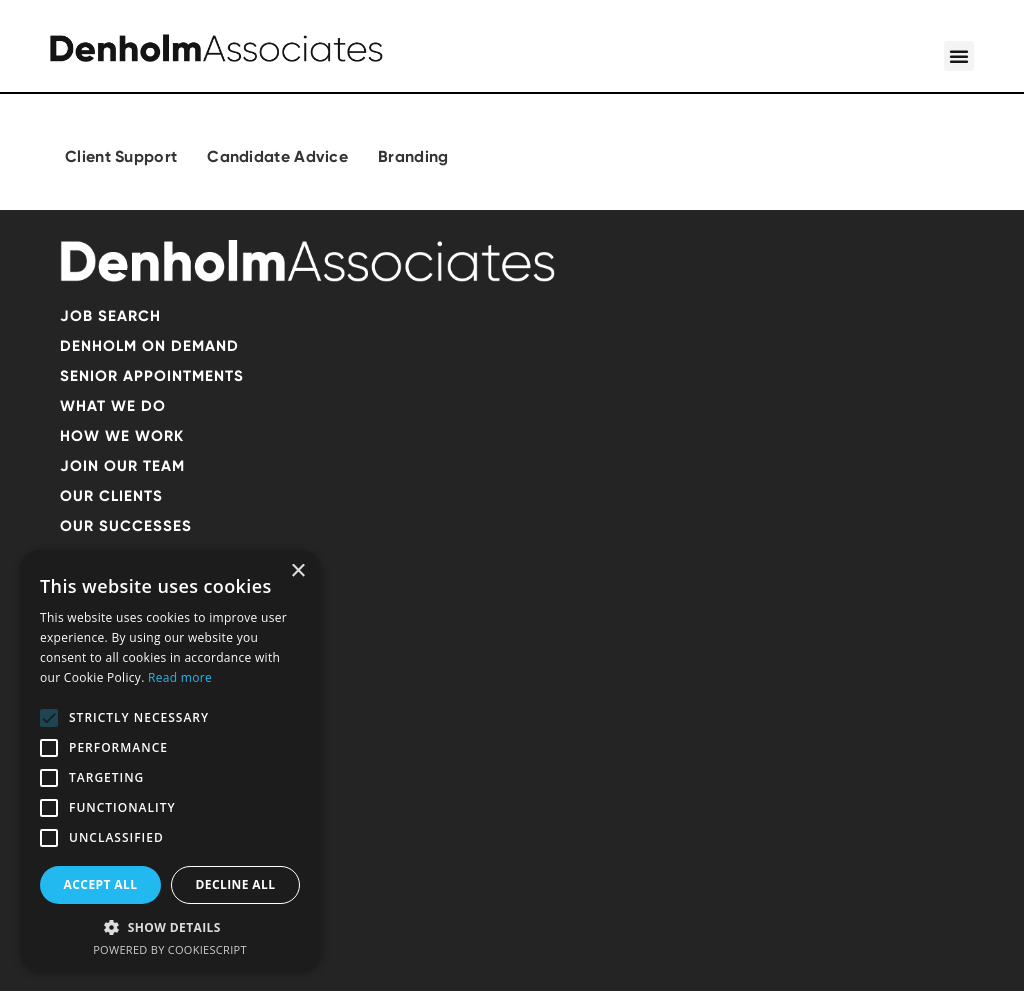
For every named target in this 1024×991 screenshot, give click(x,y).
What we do (113, 406)
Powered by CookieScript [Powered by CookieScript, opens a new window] (170, 949)
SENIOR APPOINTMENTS (152, 376)
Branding (413, 156)
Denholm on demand (149, 346)
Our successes (126, 526)
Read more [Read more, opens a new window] (180, 677)
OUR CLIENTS (111, 496)
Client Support (121, 156)
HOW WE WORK (122, 436)
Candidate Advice (277, 156)
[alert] (170, 760)
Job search (110, 316)
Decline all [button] (236, 884)
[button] (959, 56)
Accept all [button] (101, 884)
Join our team (122, 466)
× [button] (297, 571)
